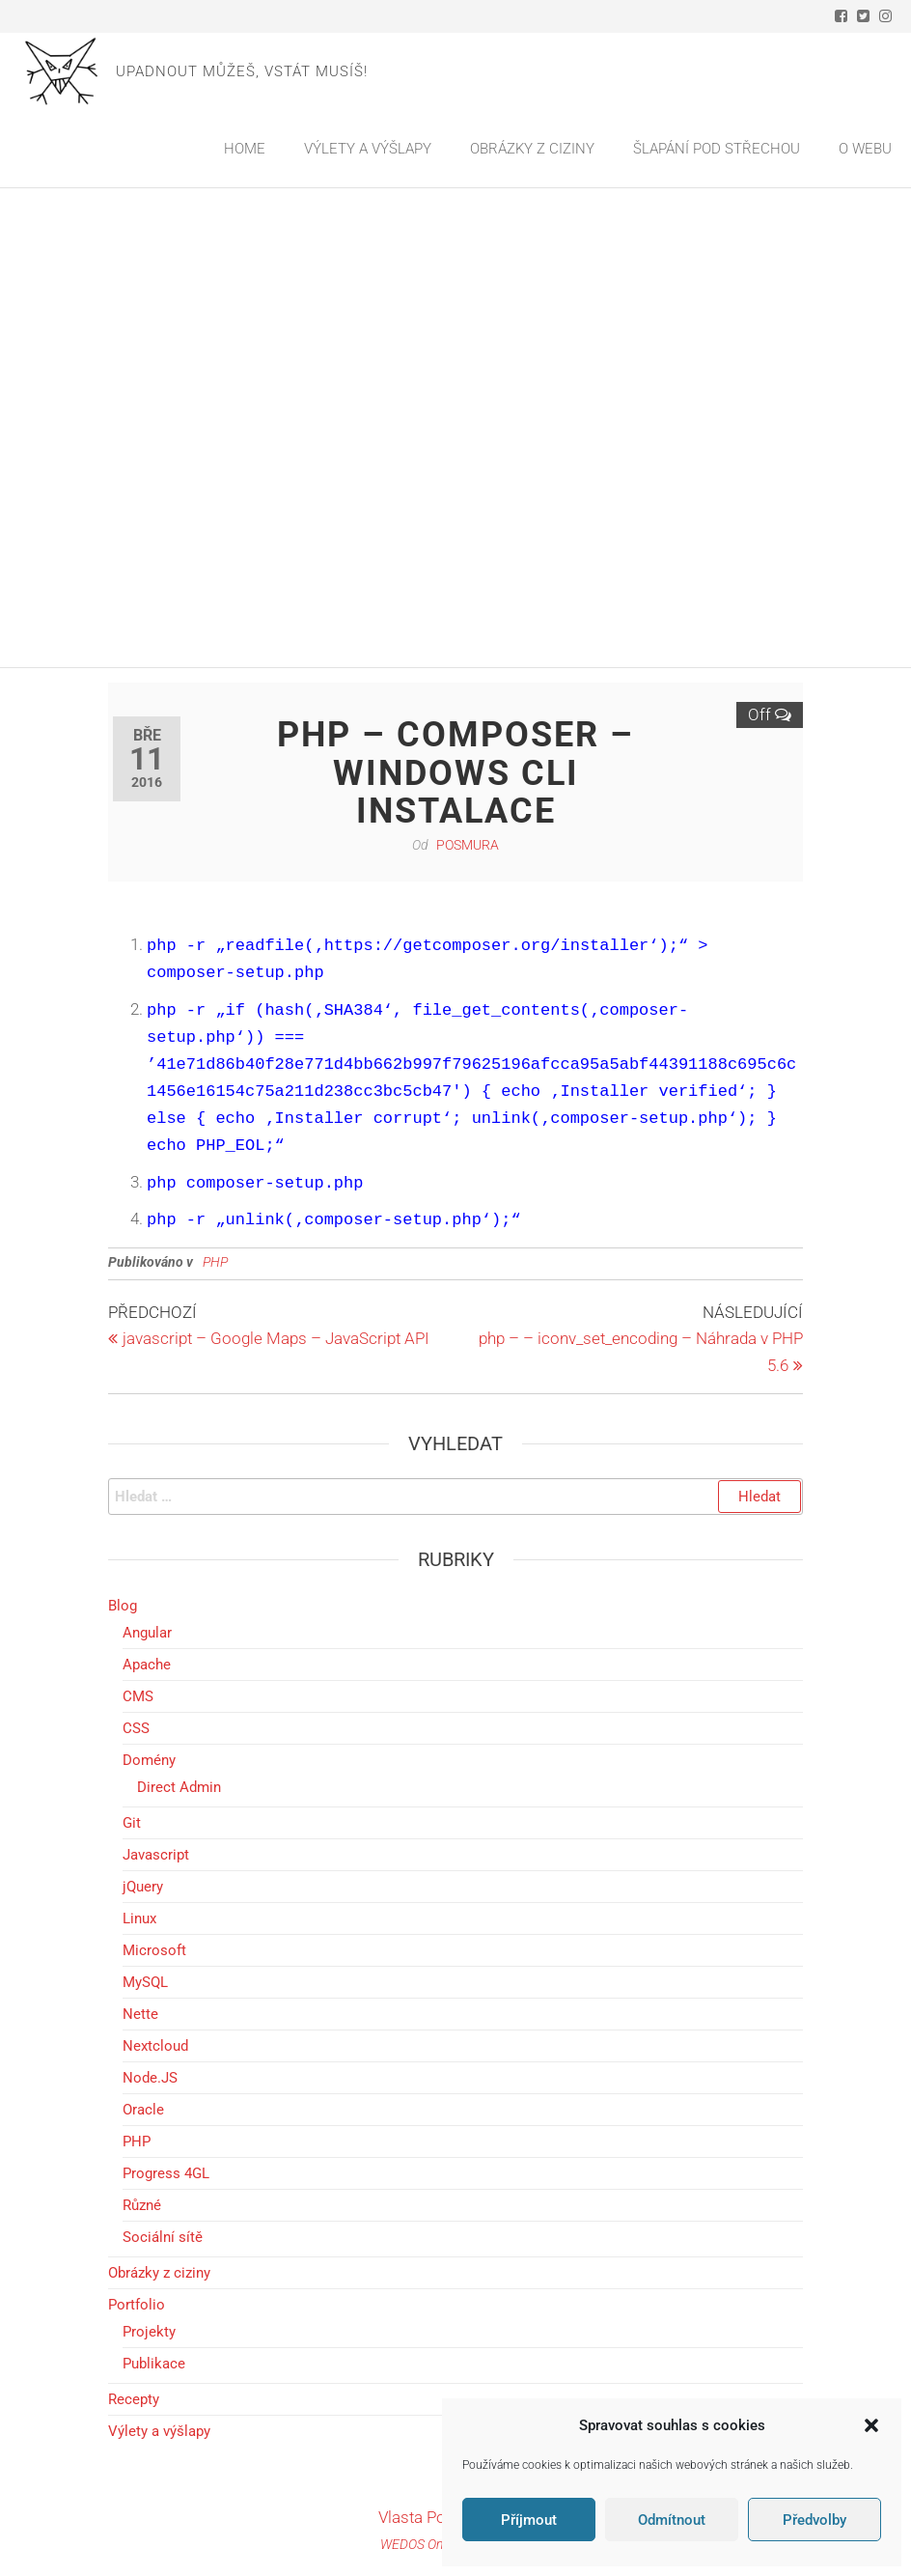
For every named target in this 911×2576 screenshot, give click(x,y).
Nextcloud (155, 2046)
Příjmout (529, 2520)
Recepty (133, 2399)
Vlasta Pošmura (435, 2517)
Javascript (156, 1854)
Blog (122, 1605)
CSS (136, 1728)
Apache (147, 1664)
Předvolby (814, 2520)
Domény (149, 1760)
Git (132, 1823)
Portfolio (136, 2304)
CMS (138, 1696)
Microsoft (154, 1950)
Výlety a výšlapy (159, 2431)
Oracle (143, 2109)
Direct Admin (179, 1787)
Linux (139, 1918)
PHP (137, 2141)
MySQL (145, 1982)
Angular (147, 1632)
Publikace (154, 2363)
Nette (140, 2014)
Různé (142, 2205)
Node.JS (150, 2077)
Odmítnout (671, 2520)
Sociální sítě (163, 2237)
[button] (871, 2425)
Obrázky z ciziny (159, 2273)
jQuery (143, 1886)
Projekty (149, 2331)
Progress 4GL (166, 2173)
